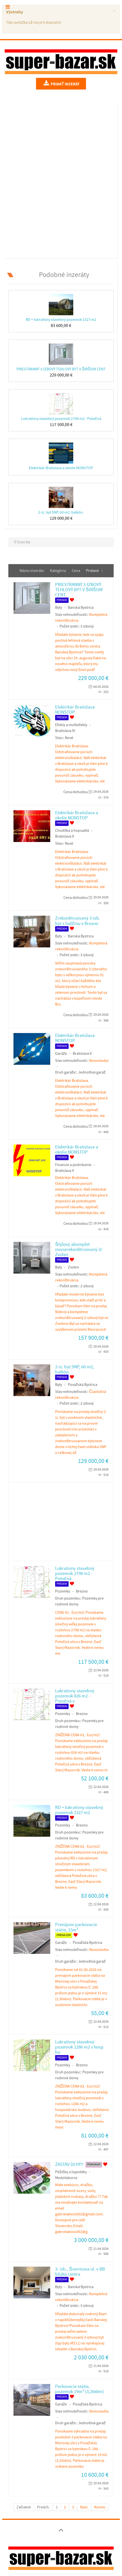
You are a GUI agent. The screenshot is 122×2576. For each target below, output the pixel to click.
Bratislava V (64, 1170)
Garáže (61, 1053)
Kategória (58, 570)
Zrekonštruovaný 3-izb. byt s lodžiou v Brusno (77, 920)
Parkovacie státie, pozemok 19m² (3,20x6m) (79, 2389)
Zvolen (73, 1267)
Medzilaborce (66, 2177)
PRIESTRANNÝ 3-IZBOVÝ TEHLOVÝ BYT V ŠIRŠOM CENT (60, 369)
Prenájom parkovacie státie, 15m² (76, 1927)
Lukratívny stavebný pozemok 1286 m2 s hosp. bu (80, 2047)
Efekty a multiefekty (71, 724)
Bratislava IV (65, 730)
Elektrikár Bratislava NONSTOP (75, 709)
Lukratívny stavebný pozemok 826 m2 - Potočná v (74, 1696)
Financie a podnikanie (73, 1164)
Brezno (82, 1591)
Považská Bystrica (82, 1384)
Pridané (92, 570)
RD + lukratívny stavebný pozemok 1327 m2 (61, 319)
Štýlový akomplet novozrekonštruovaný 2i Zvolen (78, 1249)
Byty (58, 607)
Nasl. (84, 2507)
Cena (76, 570)
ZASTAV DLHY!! (69, 2164)
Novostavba (99, 1060)
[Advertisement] (61, 180)
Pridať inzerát (61, 83)
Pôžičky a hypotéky (71, 2172)
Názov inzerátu (32, 570)
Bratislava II (64, 836)
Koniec (100, 2507)
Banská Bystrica (81, 607)
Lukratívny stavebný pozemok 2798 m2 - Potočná (61, 418)
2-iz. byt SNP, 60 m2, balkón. (61, 512)
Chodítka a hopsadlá (72, 830)
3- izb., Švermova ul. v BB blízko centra (80, 2271)
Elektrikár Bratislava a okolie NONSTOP (61, 468)
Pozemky (62, 1591)
